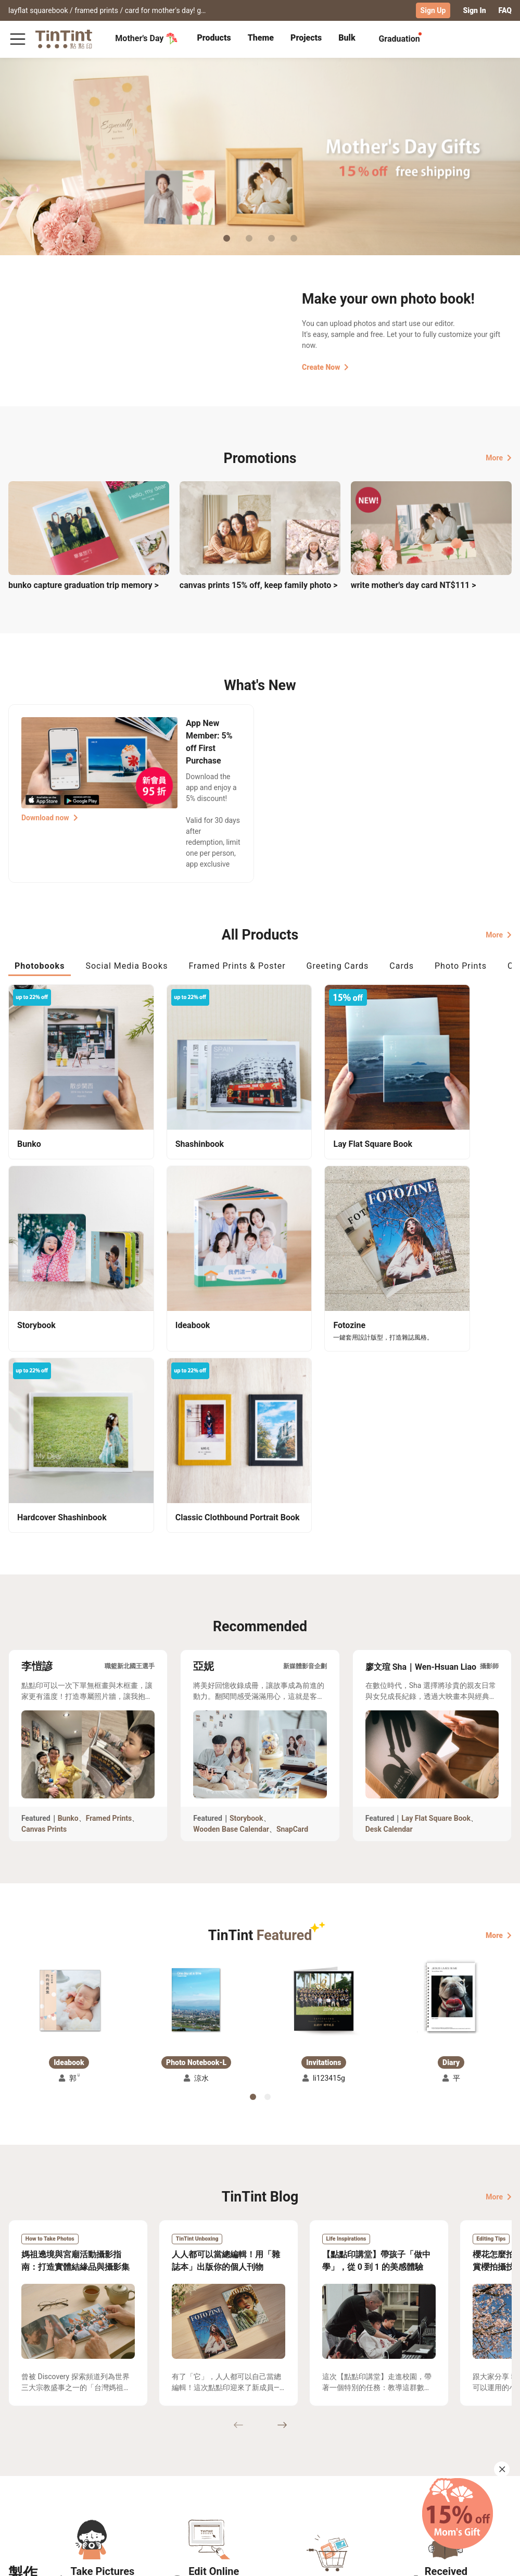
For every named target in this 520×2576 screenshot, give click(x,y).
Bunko (68, 1589)
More (499, 457)
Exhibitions (27, 2481)
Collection (25, 2465)
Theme (261, 38)
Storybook (246, 1589)
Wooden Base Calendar (231, 1600)
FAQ (505, 10)
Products (214, 38)
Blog (210, 2481)
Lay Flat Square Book (436, 1589)
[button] (69, 1771)
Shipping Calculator (93, 2465)
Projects (306, 38)
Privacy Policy (163, 2496)
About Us (218, 2465)
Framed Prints (109, 1589)
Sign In (474, 10)
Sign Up (433, 10)
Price (68, 2481)
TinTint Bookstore (277, 2465)
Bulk (347, 38)
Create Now (325, 366)
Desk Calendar (389, 1600)
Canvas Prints (44, 1600)
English (493, 2560)
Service (152, 2481)
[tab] (213, 39)
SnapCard (292, 1600)
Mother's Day (146, 38)
